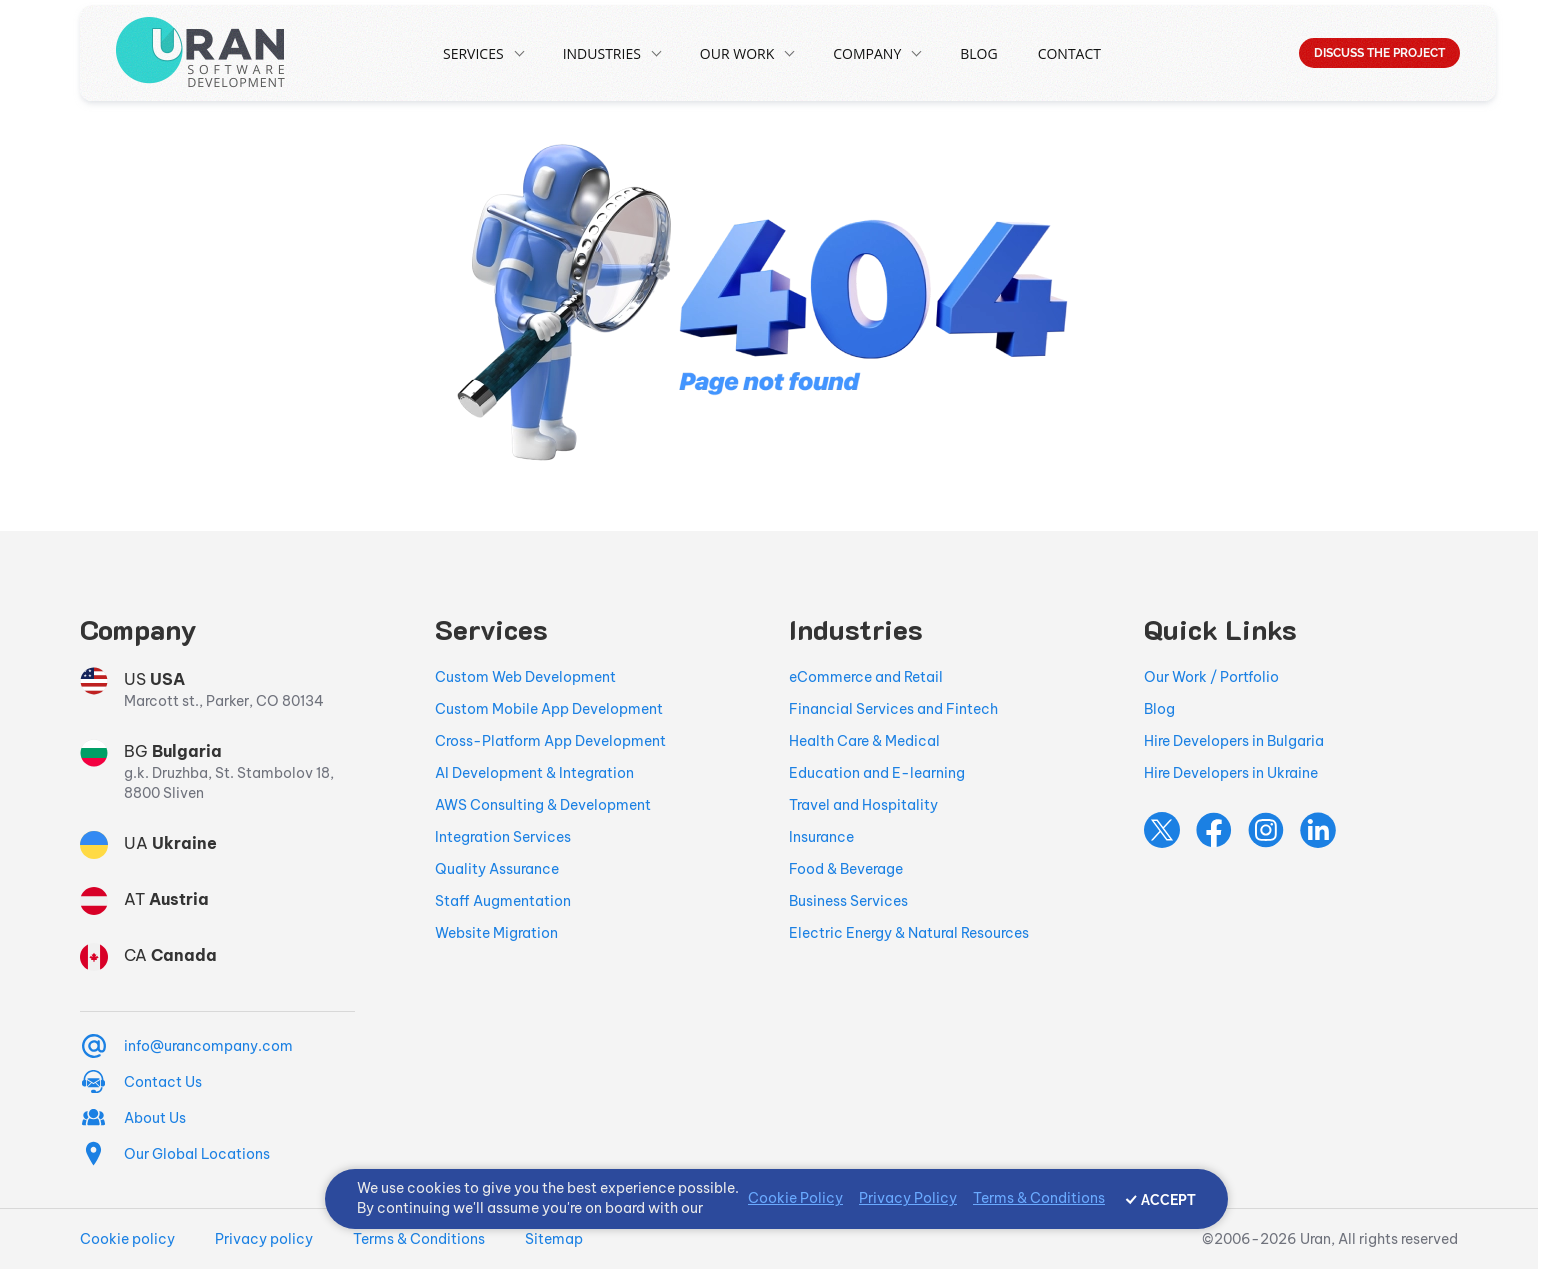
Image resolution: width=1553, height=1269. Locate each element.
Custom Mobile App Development (549, 709)
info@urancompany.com (208, 1046)
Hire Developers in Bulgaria (1234, 741)
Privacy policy (264, 1239)
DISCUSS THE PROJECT (1379, 53)
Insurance (821, 837)
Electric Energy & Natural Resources (909, 933)
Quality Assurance (497, 869)
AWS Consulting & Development (543, 805)
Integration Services (503, 837)
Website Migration (496, 933)
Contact (1069, 53)
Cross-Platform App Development (550, 741)
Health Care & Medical (864, 741)
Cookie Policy (795, 1198)
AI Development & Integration (534, 773)
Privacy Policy (908, 1198)
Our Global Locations (197, 1154)
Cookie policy (127, 1239)
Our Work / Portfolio (1211, 677)
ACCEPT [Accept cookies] (1168, 1200)
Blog (978, 53)
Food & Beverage (846, 869)
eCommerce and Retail (866, 677)
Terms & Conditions (419, 1239)
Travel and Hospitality (863, 805)
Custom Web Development (525, 677)
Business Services (848, 901)
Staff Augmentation (503, 901)
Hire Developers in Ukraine (1231, 773)
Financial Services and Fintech (893, 709)
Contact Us (163, 1082)
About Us (155, 1118)
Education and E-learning (877, 773)
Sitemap (554, 1239)
